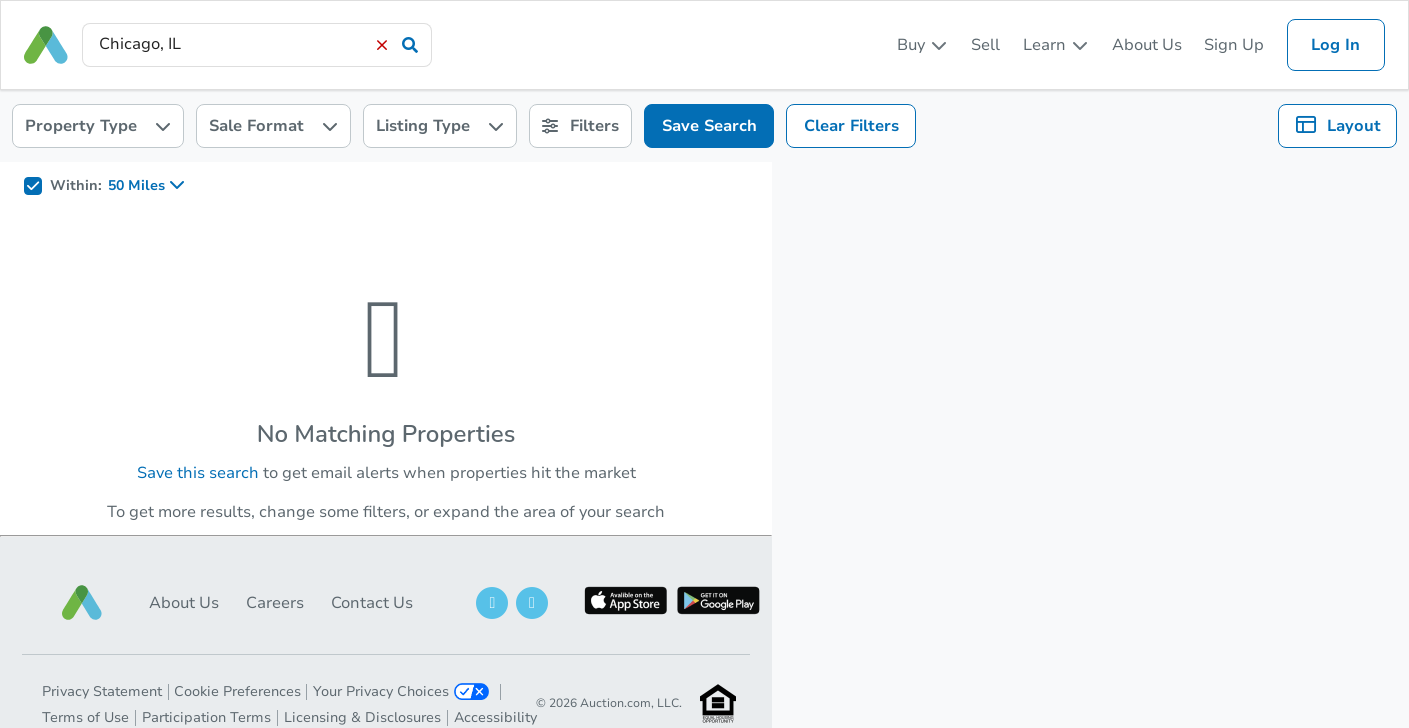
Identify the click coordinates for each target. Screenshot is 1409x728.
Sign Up (1234, 45)
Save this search (198, 473)
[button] (82, 602)
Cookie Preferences (237, 691)
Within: (76, 186)
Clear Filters (851, 126)
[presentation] (257, 44)
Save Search (709, 126)
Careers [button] (275, 603)
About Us (1147, 45)
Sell (985, 45)
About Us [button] (184, 603)
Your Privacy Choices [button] (401, 691)
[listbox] (923, 45)
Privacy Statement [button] (102, 691)
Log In (1335, 45)
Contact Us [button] (372, 603)
